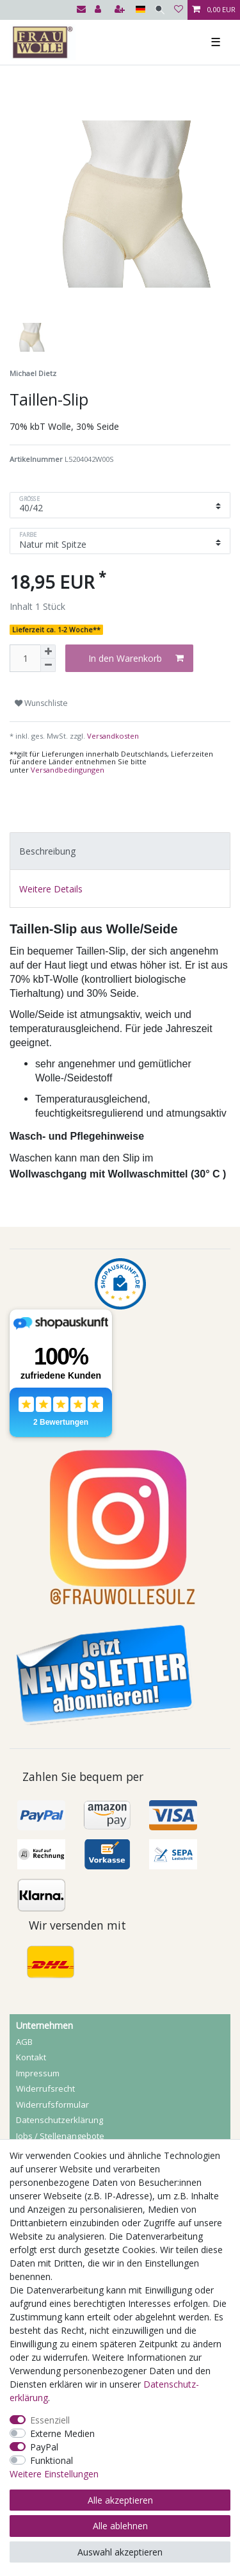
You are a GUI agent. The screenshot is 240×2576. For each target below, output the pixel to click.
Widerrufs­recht (45, 2088)
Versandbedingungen (67, 770)
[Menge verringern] (48, 665)
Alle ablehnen (120, 2526)
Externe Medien (62, 2433)
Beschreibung (47, 851)
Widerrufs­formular (52, 2104)
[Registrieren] (121, 10)
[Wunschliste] (179, 10)
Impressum (38, 2073)
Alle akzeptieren (120, 2500)
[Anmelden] (99, 10)
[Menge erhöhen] (48, 651)
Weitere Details (51, 889)
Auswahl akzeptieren (120, 2552)
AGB (24, 2041)
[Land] (140, 10)
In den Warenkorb (136, 658)
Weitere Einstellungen (54, 2474)
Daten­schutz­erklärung (59, 2120)
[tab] (120, 851)
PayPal (44, 2447)
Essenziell (50, 2420)
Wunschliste (41, 703)
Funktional (51, 2460)
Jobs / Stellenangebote (60, 2136)
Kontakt (31, 2057)
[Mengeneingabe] (25, 658)
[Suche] (160, 10)
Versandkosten (112, 736)
